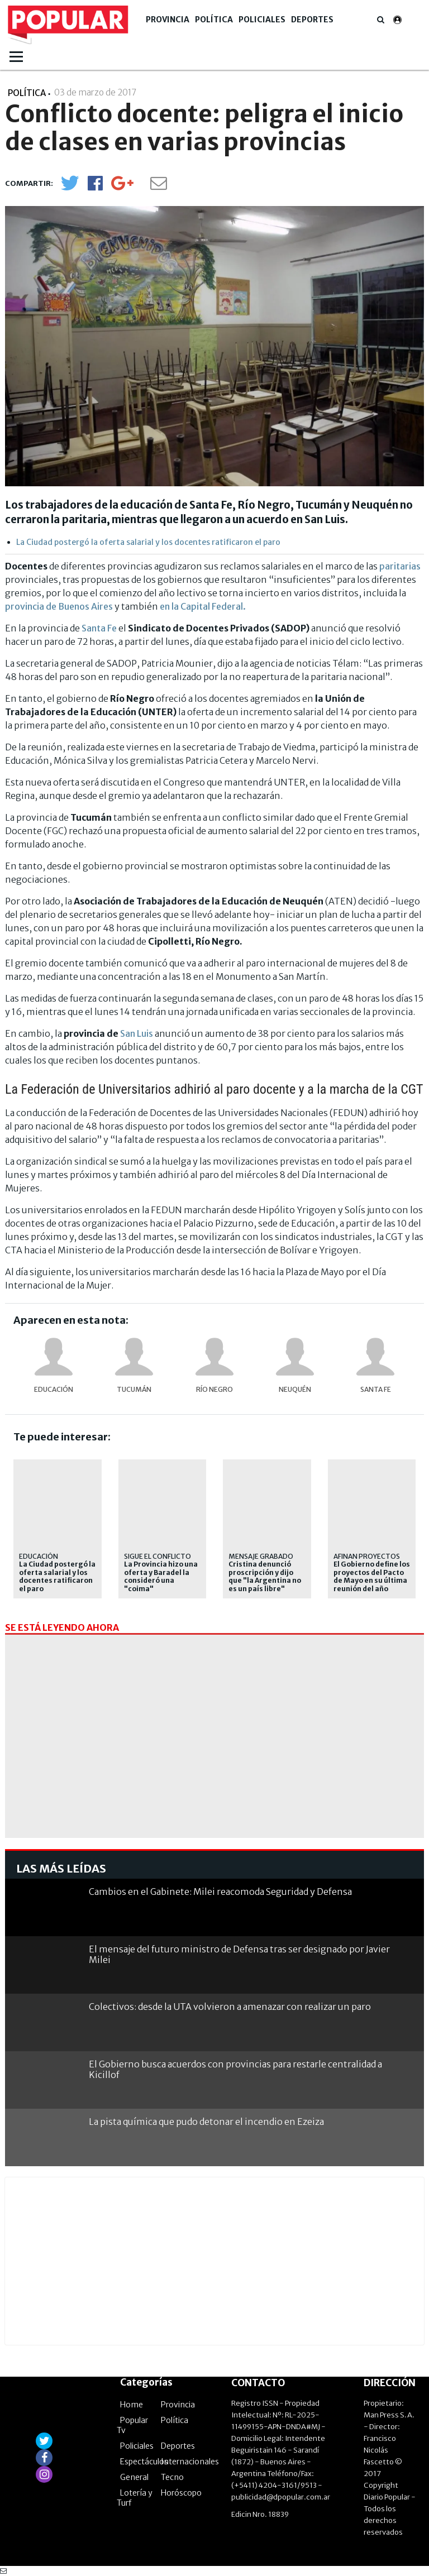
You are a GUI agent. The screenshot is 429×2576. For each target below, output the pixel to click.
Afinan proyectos (366, 1556)
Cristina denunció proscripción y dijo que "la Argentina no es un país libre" (264, 1576)
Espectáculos (144, 2462)
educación (53, 1389)
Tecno (172, 2477)
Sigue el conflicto (157, 1556)
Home (131, 2405)
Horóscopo (181, 2493)
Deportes (312, 20)
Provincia (167, 20)
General (134, 2477)
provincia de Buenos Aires (59, 606)
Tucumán (134, 1389)
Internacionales (190, 2462)
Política (214, 20)
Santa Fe (99, 628)
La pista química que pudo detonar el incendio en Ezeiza (206, 2121)
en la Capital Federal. (203, 606)
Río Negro (214, 1389)
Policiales (262, 20)
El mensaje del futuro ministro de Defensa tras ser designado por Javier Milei (239, 1954)
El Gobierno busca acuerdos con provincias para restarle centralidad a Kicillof (235, 2069)
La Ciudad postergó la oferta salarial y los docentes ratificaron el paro (148, 542)
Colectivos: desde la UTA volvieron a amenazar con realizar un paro (230, 2006)
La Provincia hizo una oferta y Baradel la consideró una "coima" (161, 1576)
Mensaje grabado (260, 1556)
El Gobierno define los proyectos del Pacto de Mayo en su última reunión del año (371, 1576)
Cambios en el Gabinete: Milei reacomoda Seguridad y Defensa (220, 1891)
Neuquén (295, 1389)
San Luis (136, 1033)
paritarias (400, 566)
